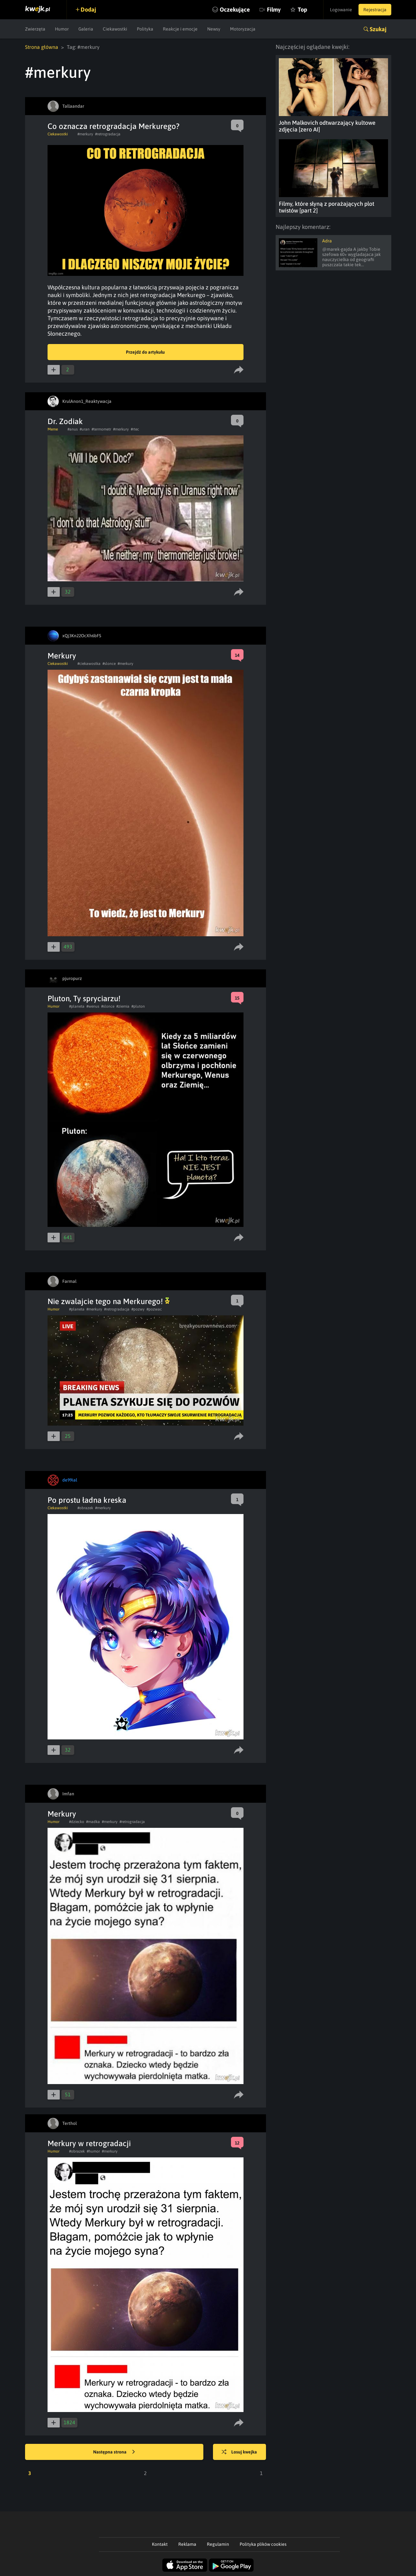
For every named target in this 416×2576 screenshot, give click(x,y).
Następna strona (114, 2452)
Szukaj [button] (378, 29)
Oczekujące (235, 9)
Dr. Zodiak (65, 421)
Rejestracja (374, 9)
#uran (85, 429)
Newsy (213, 29)
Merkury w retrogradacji (89, 2143)
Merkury (62, 655)
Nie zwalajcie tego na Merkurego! (109, 1301)
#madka (93, 1821)
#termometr (101, 429)
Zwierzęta (35, 29)
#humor (93, 2151)
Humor (62, 29)
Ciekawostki (115, 29)
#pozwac (154, 1309)
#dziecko (76, 1821)
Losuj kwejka (239, 2452)
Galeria (85, 29)
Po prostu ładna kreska (87, 1500)
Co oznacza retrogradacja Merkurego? (114, 126)
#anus (72, 429)
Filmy (274, 9)
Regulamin (218, 2544)
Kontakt (160, 2544)
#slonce (109, 663)
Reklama (187, 2544)
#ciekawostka (89, 663)
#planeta (76, 1006)
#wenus (92, 1006)
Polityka (145, 29)
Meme (53, 429)
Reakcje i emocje (180, 29)
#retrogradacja (107, 134)
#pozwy (138, 1309)
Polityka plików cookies (263, 2544)
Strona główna (41, 47)
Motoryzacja (242, 29)
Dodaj (88, 9)
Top (302, 9)
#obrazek (85, 1508)
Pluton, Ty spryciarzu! (84, 998)
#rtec (135, 429)
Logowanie (341, 9)
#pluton (138, 1006)
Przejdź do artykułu (145, 352)
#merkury (85, 134)
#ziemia (122, 1006)
